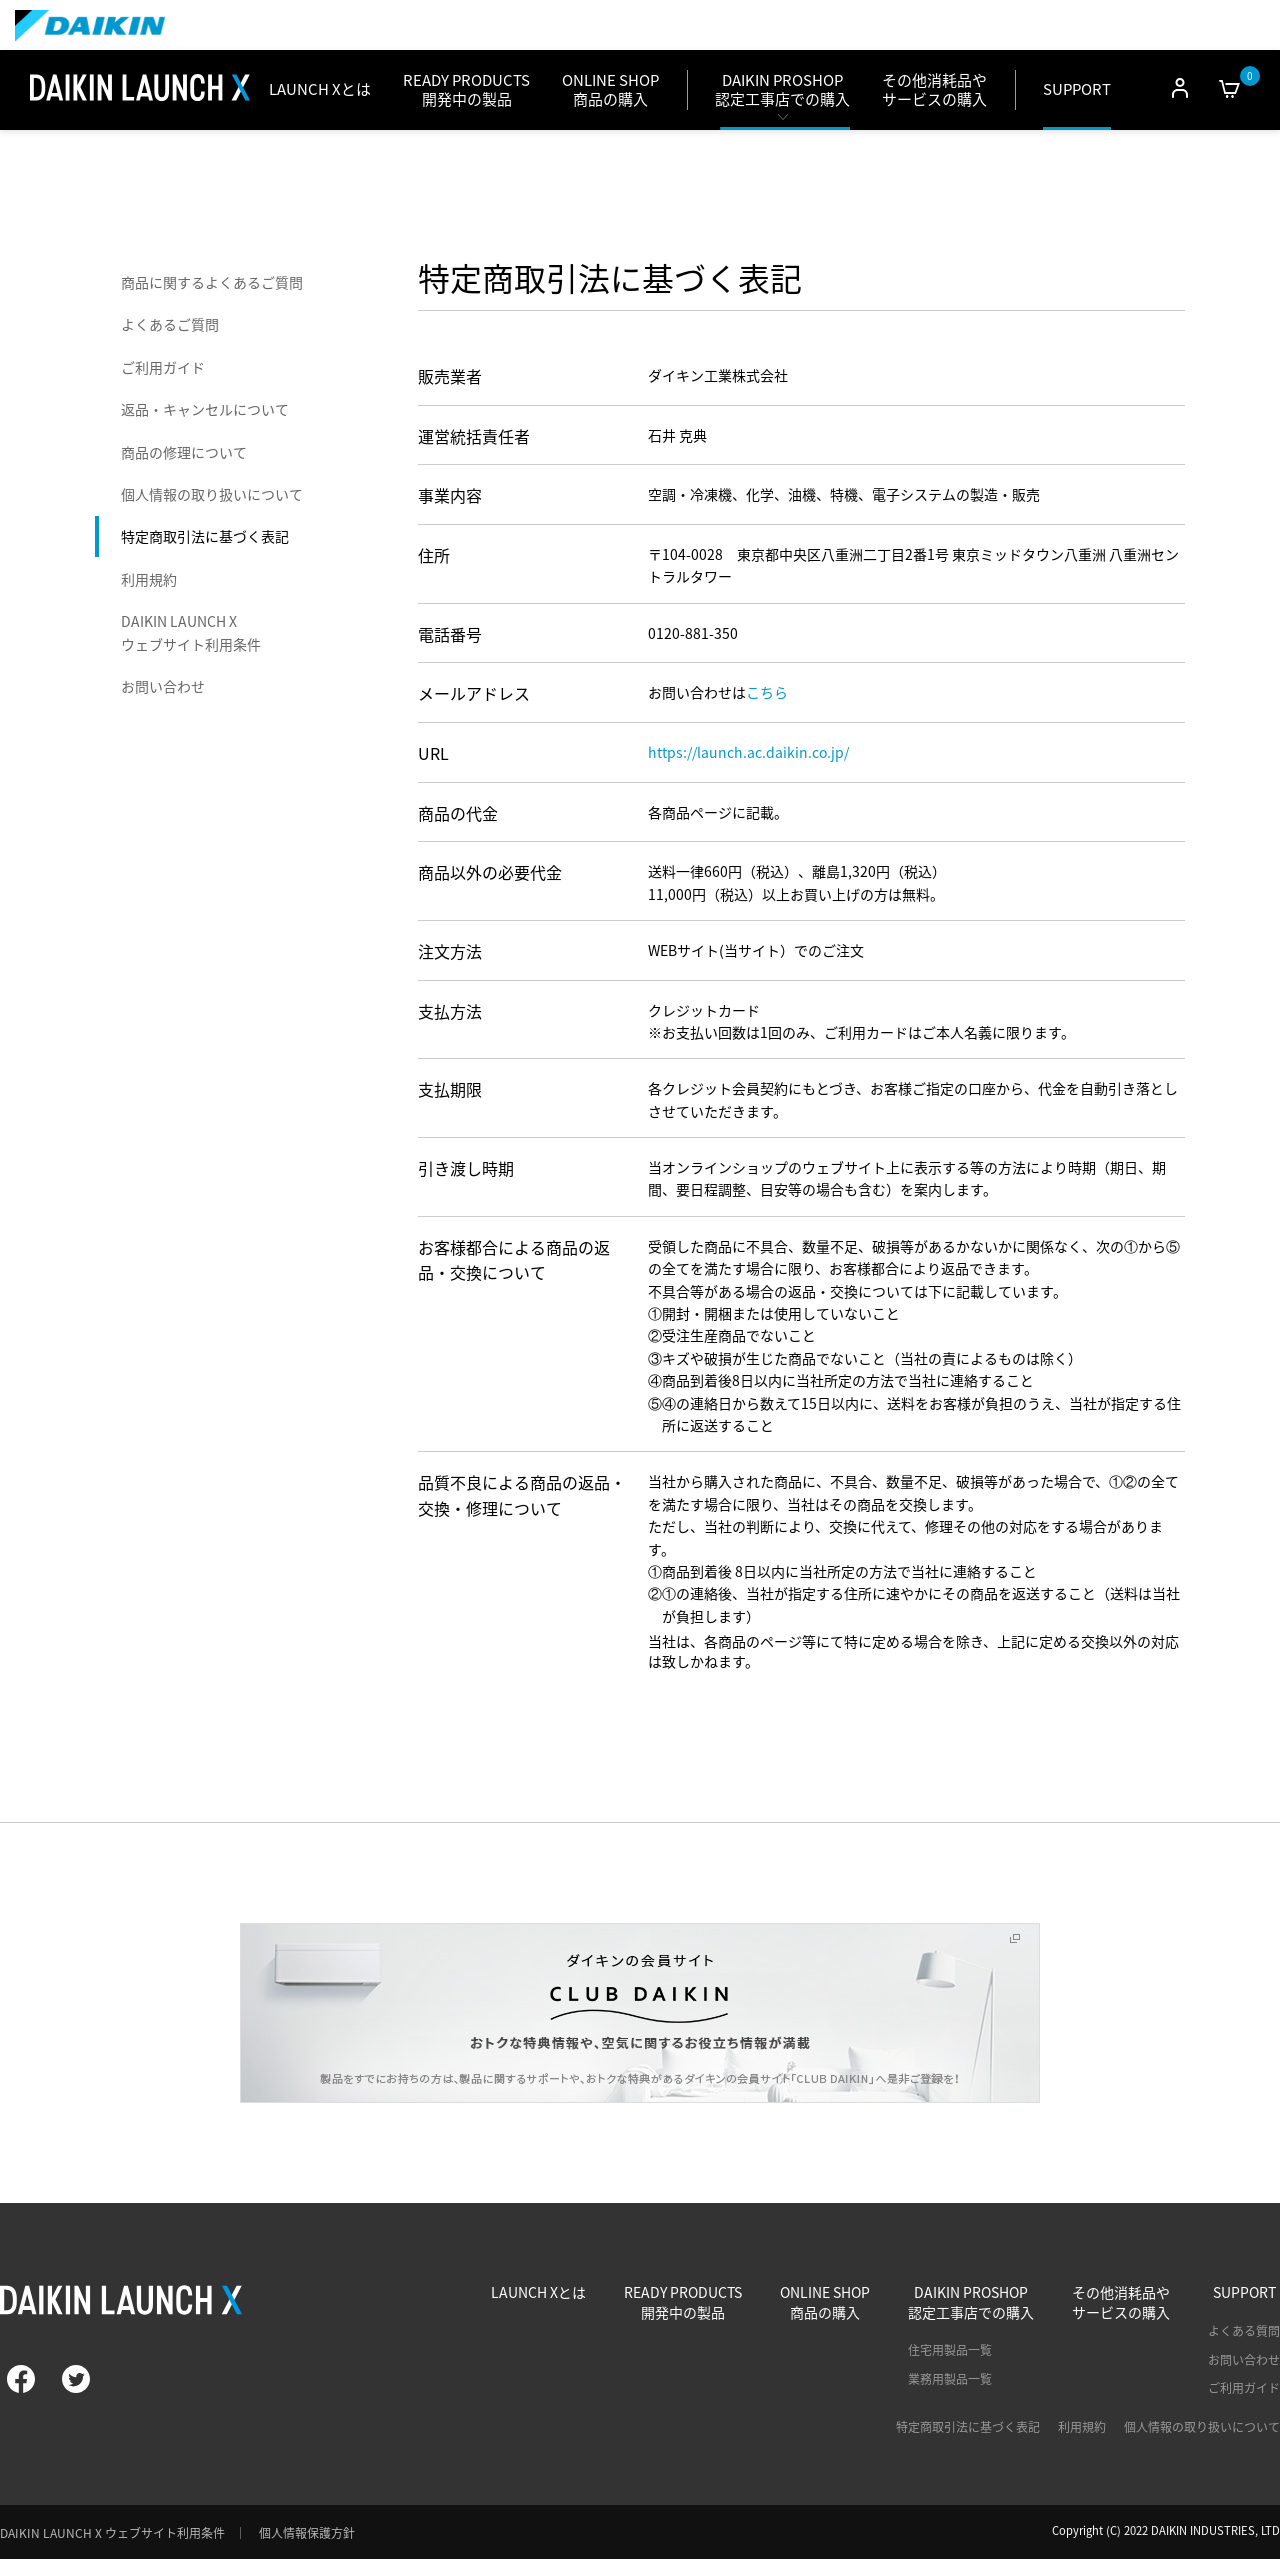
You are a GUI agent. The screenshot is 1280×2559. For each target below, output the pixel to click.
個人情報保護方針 (307, 2533)
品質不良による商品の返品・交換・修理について (522, 1495)
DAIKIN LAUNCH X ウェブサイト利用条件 (191, 632)
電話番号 (450, 634)
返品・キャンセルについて (205, 409)
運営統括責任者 (474, 436)
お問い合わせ (163, 686)
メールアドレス (474, 693)
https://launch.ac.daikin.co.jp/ (748, 752)
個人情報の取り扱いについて (212, 494)
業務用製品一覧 (950, 2379)
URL (433, 753)
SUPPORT (1077, 89)
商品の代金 (458, 813)
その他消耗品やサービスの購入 (934, 90)
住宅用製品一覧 (950, 2350)
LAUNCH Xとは (320, 89)
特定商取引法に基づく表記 (205, 536)
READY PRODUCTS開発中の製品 (683, 2302)
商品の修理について (184, 452)
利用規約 (149, 579)
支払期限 (450, 1089)
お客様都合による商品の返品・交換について (514, 1260)
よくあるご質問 (170, 324)
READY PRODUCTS (466, 90)
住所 (434, 555)
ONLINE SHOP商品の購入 (825, 2302)
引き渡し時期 (466, 1168)
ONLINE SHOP (610, 90)
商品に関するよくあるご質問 (212, 282)
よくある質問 (1244, 2331)
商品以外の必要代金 (490, 872)
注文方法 (450, 951)
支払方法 (450, 1011)
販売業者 (450, 376)
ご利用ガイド (163, 367)
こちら (767, 692)
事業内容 (450, 495)
